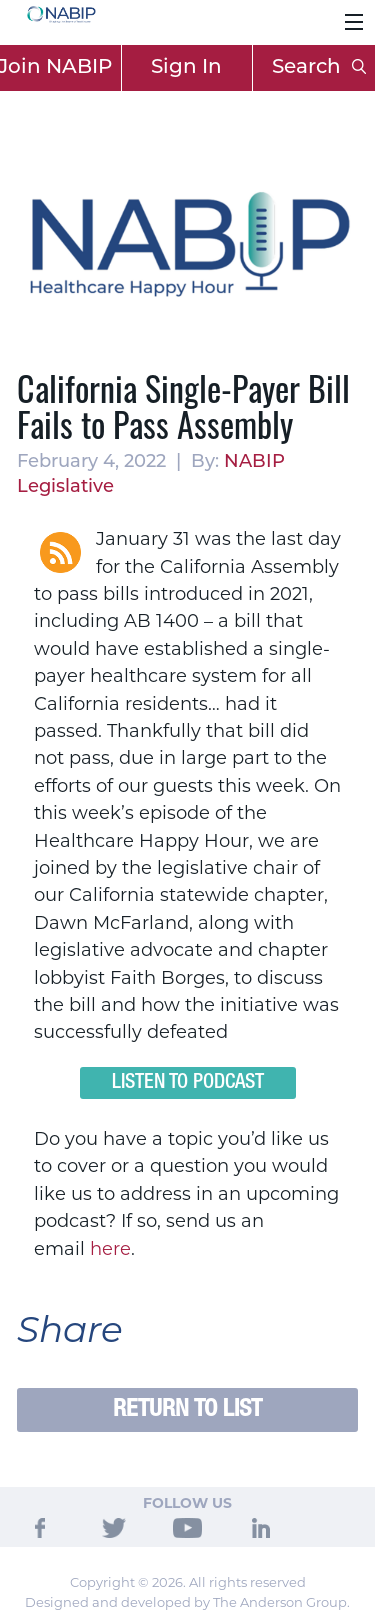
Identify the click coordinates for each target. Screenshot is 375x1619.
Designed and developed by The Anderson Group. (187, 1602)
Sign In (186, 68)
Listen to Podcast (188, 1083)
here (110, 1249)
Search (319, 68)
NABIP (254, 462)
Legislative (65, 487)
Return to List (187, 1409)
